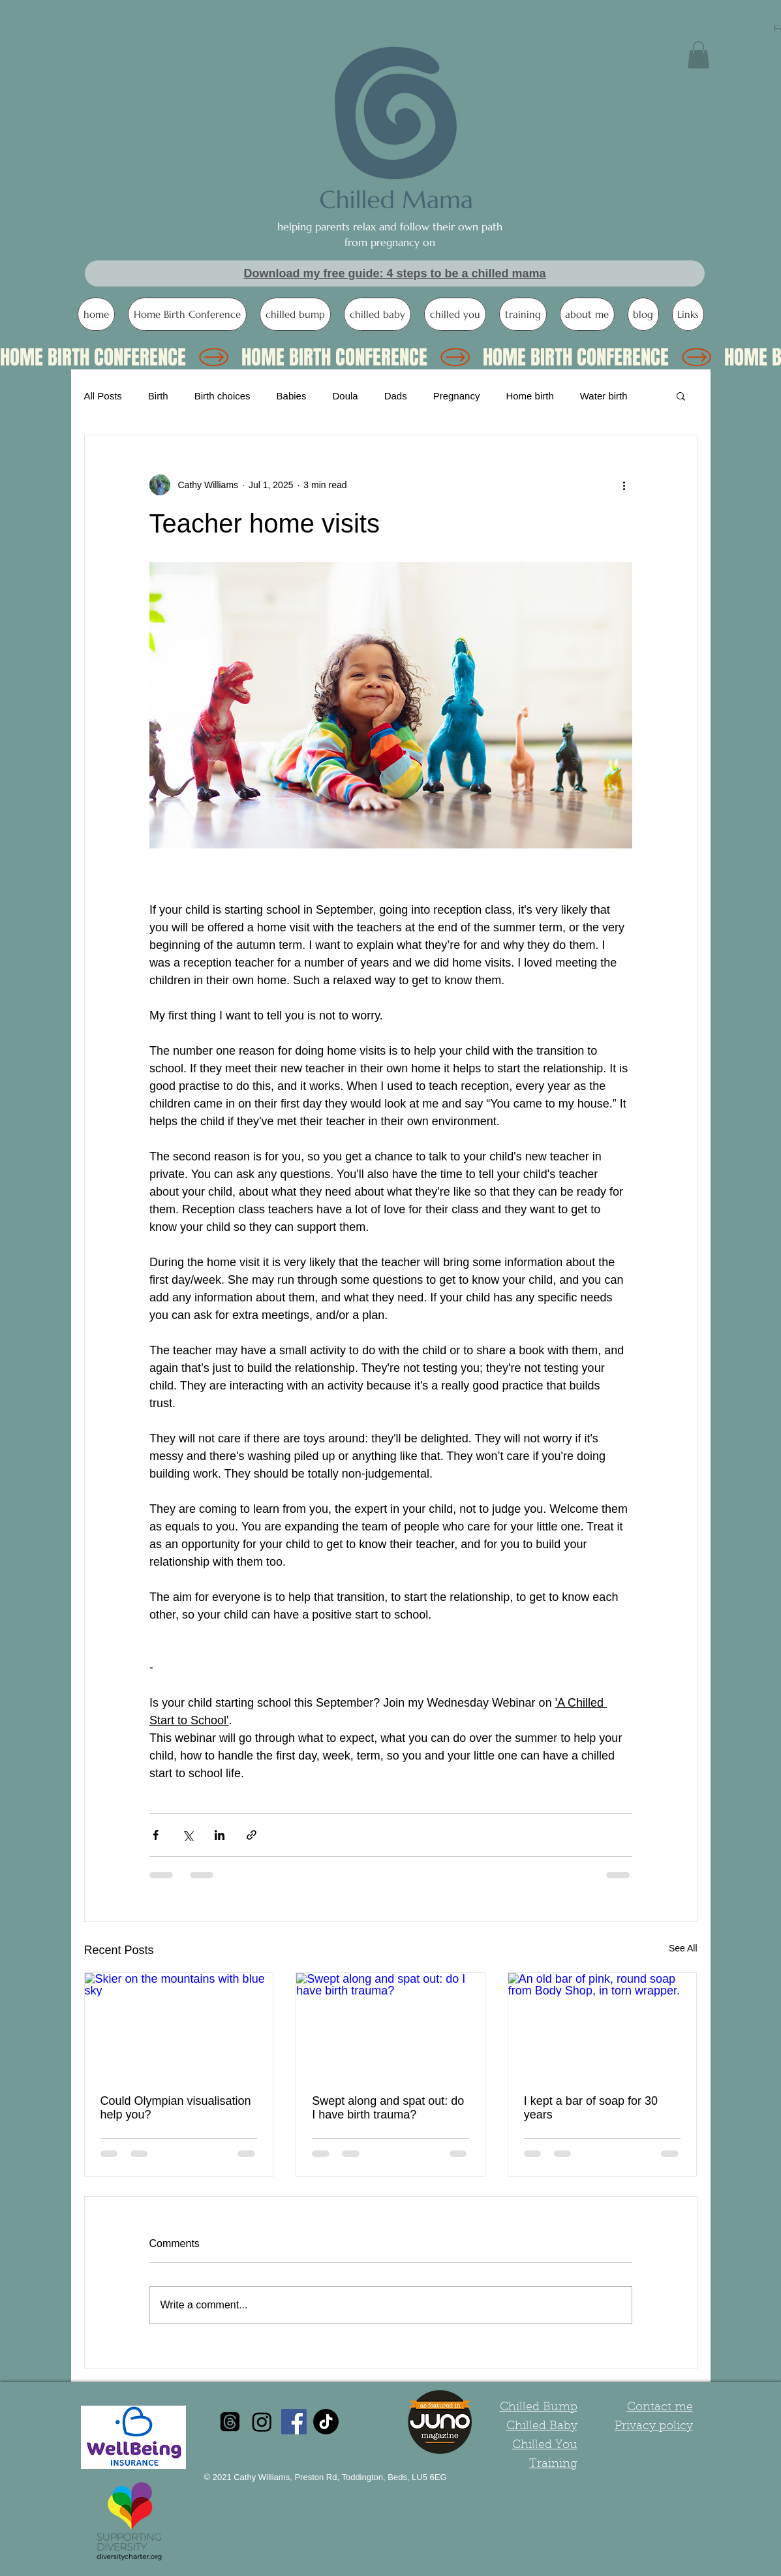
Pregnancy (456, 395)
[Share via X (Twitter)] (187, 1835)
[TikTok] (326, 2421)
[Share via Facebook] (155, 1835)
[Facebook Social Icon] (294, 2421)
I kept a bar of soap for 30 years (591, 2107)
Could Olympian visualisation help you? (175, 2107)
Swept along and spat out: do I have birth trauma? (388, 2107)
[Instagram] (262, 2421)
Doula (345, 395)
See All (683, 1948)
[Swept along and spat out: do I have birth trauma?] (390, 2026)
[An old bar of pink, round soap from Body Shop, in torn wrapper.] (602, 2026)
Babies (292, 395)
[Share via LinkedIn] (219, 1835)
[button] (698, 55)
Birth (158, 395)
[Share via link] (251, 1835)
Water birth (604, 395)
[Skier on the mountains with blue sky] (179, 2026)
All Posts (103, 395)
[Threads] (230, 2421)
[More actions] (624, 485)
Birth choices (222, 395)
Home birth (529, 395)
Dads (395, 395)
